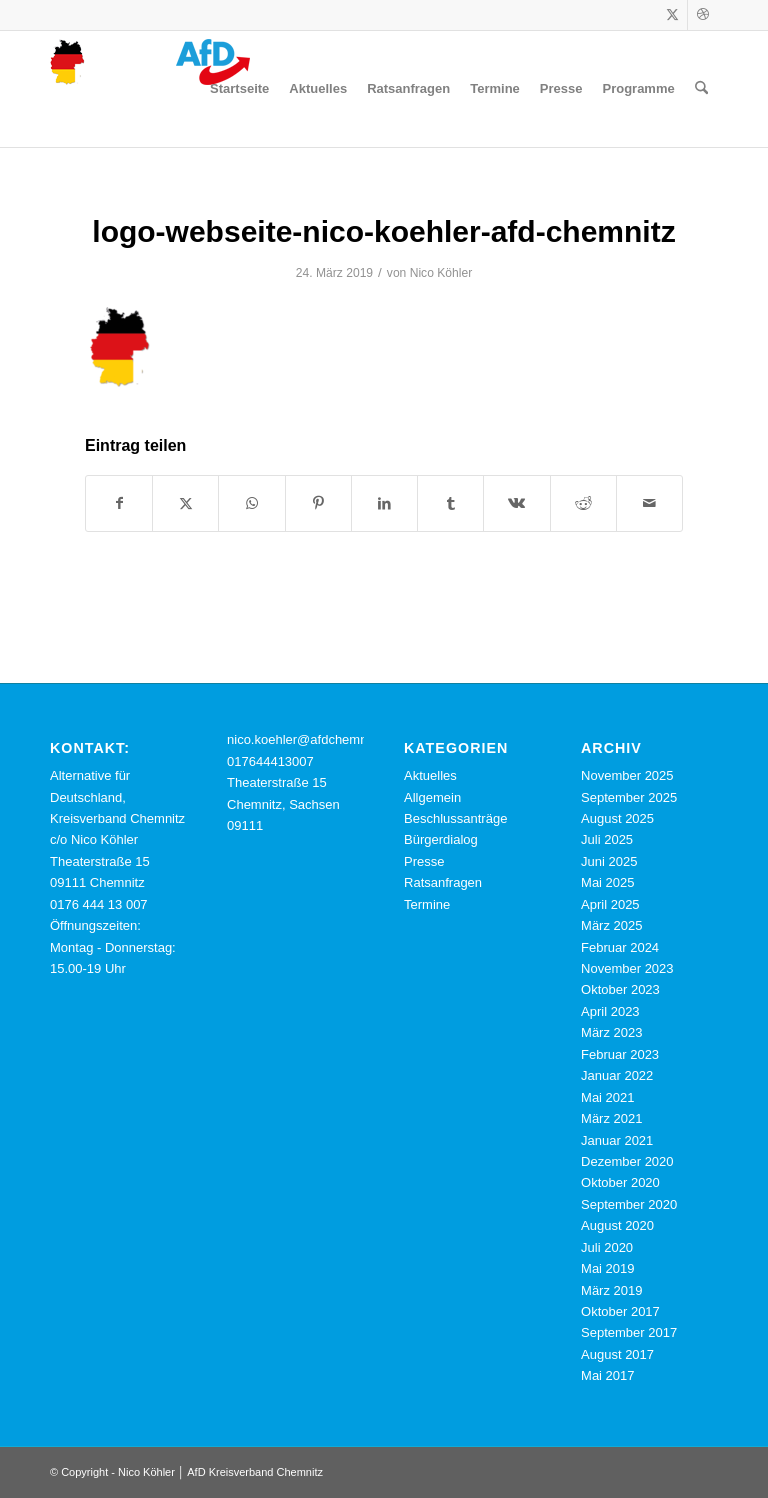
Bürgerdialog (441, 839)
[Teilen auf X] (185, 503)
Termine (427, 904)
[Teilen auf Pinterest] (318, 503)
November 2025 (627, 775)
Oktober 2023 (620, 989)
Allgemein (432, 797)
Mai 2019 (607, 1268)
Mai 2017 (607, 1375)
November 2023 (627, 968)
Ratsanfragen (443, 882)
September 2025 (629, 797)
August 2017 (617, 1354)
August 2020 (617, 1225)
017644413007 (270, 761)
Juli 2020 (607, 1247)
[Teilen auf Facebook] (119, 503)
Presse (424, 861)
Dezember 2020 (627, 1161)
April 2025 (610, 904)
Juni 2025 (609, 861)
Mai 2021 (607, 1097)
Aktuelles (430, 775)
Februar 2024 (620, 947)
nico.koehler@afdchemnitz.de (312, 739)
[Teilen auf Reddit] (583, 503)
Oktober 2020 (620, 1182)
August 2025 (617, 818)
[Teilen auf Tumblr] (450, 503)
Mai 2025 (607, 882)
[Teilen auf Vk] (516, 503)
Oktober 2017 (620, 1311)
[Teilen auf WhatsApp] (251, 503)
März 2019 (611, 1290)
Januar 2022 (617, 1075)
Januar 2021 (617, 1140)
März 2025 (611, 925)
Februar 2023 (620, 1054)
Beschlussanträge (455, 818)
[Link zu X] (672, 15)
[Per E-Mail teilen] (649, 503)
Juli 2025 (607, 839)
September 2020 (629, 1204)
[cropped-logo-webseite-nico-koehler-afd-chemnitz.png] (150, 89)
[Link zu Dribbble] (703, 15)
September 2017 (629, 1332)
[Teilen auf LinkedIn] (384, 503)
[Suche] (701, 89)
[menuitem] (239, 89)
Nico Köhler (441, 273)
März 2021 (611, 1118)
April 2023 (610, 1011)
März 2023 (611, 1032)
